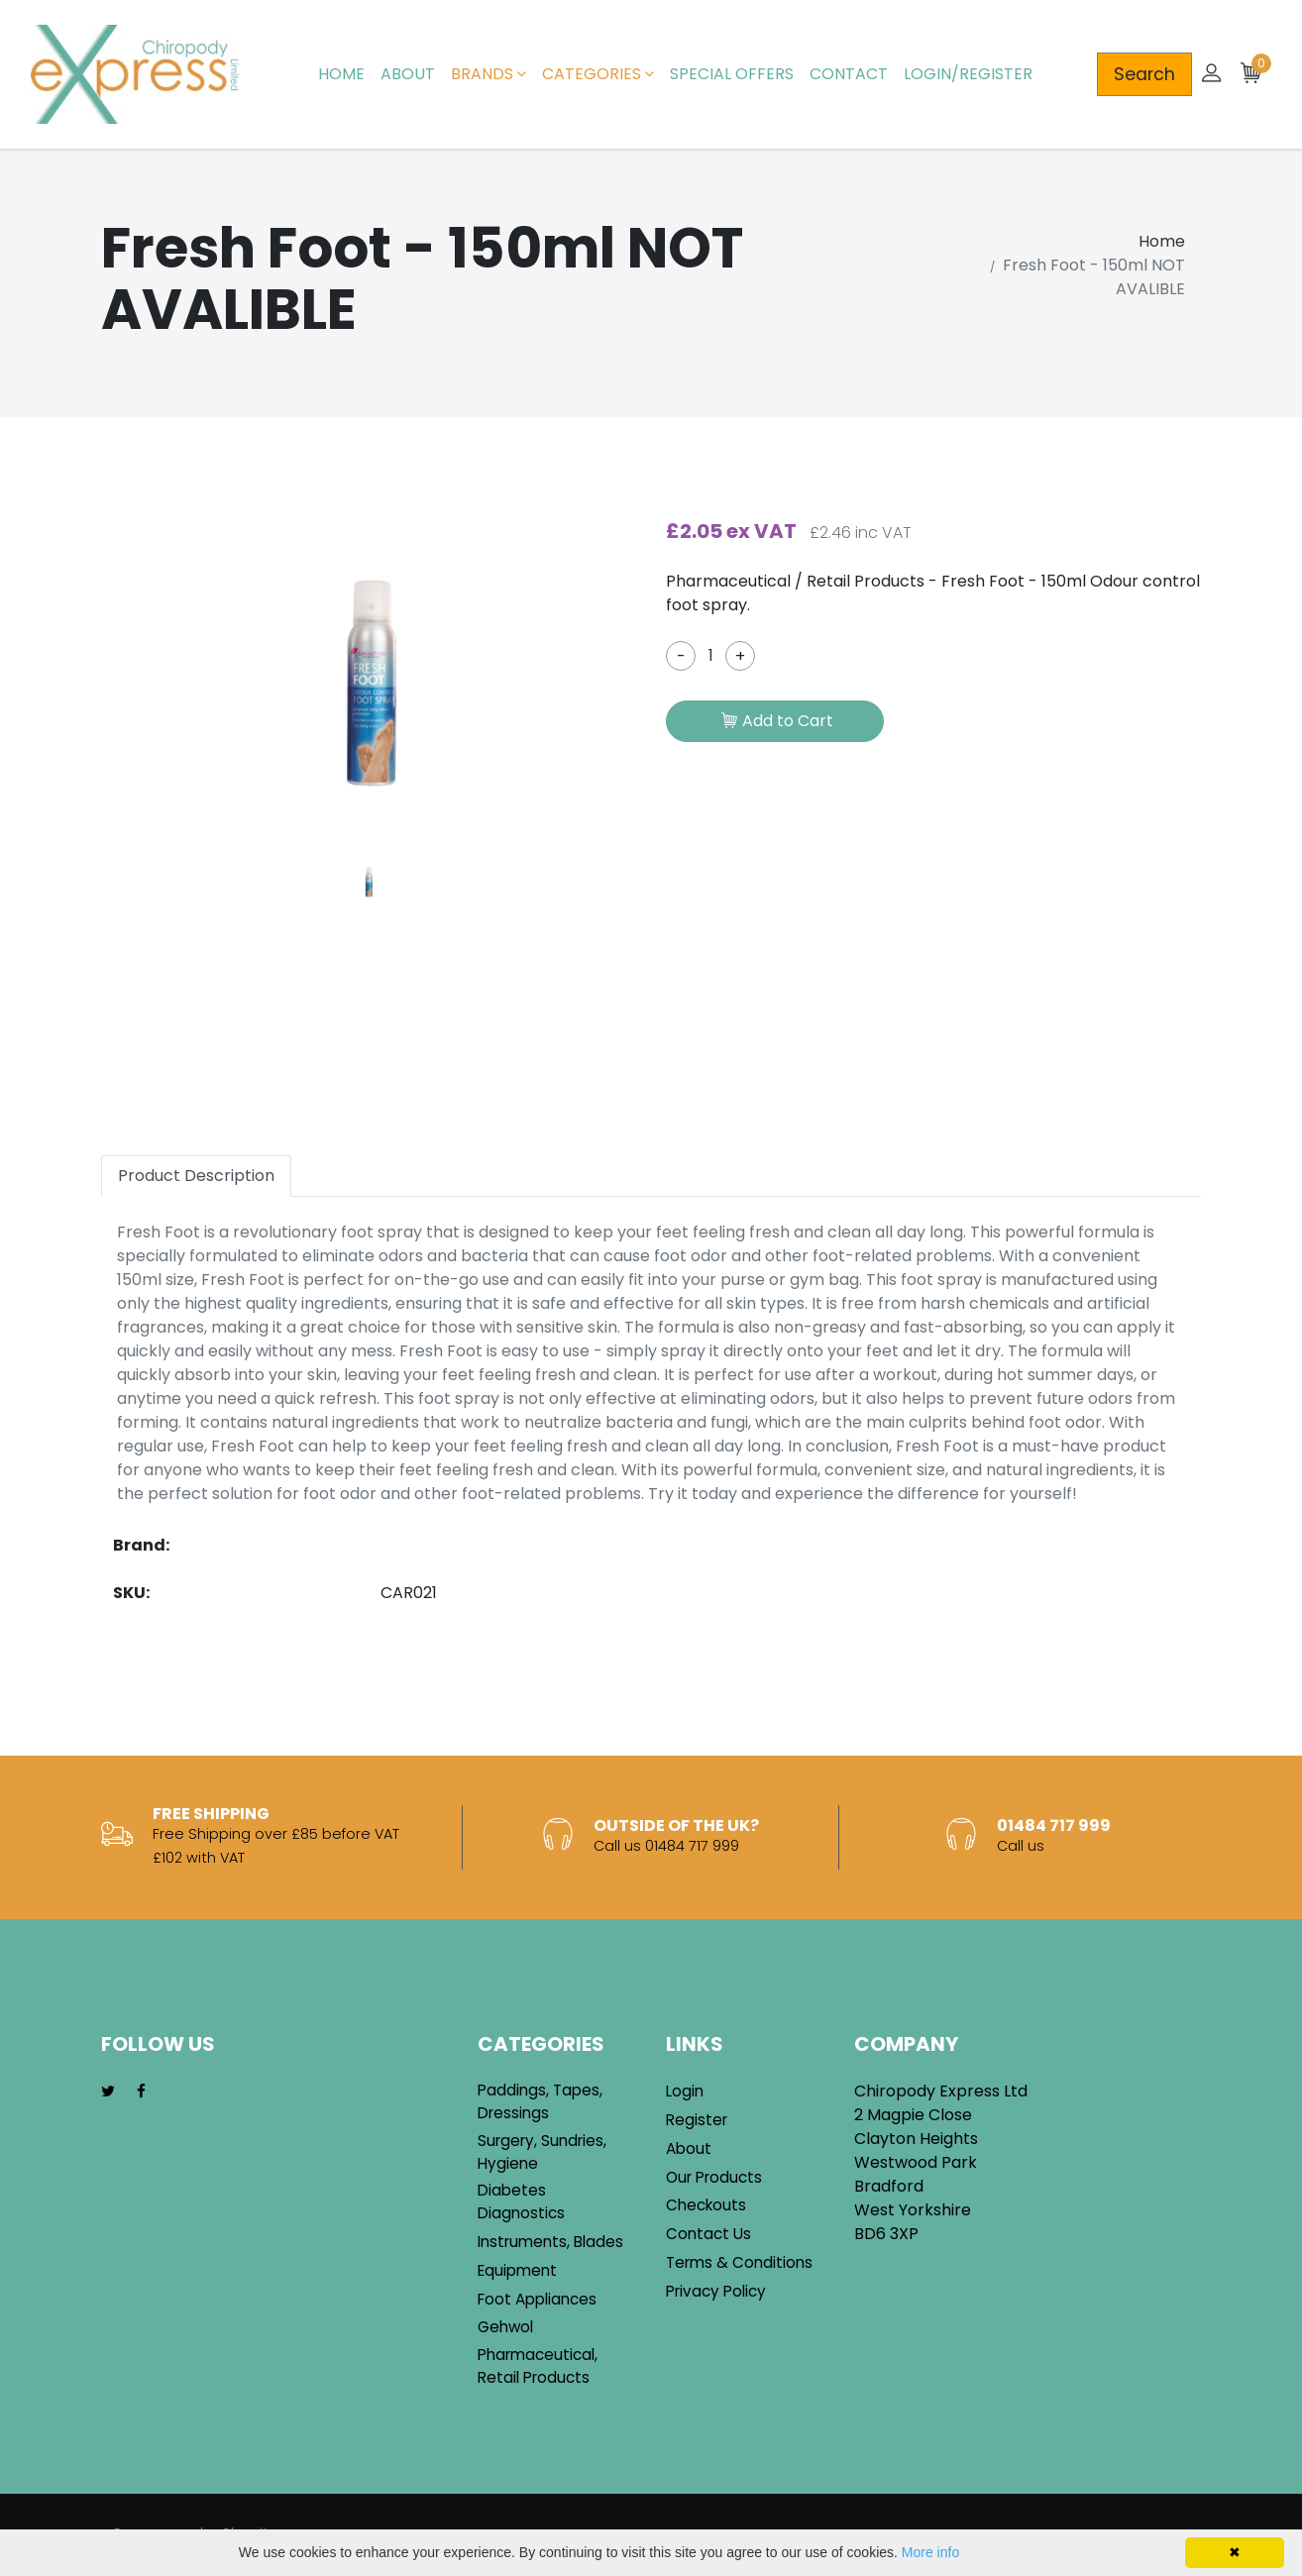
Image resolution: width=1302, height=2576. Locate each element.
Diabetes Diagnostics (521, 2201)
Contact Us (708, 2233)
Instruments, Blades (550, 2241)
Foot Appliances (537, 2299)
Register (696, 2119)
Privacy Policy (716, 2291)
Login (685, 2091)
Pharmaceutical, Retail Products (537, 2366)
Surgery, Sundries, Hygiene (542, 2152)
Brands (488, 73)
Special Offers (732, 73)
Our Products (714, 2177)
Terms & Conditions (739, 2262)
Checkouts (706, 2205)
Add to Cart (777, 722)
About (407, 73)
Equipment (517, 2270)
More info (930, 2552)
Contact (849, 73)
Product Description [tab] (196, 1175)
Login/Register (968, 73)
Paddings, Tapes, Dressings (540, 2101)
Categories (598, 73)
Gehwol (505, 2326)
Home (341, 73)
